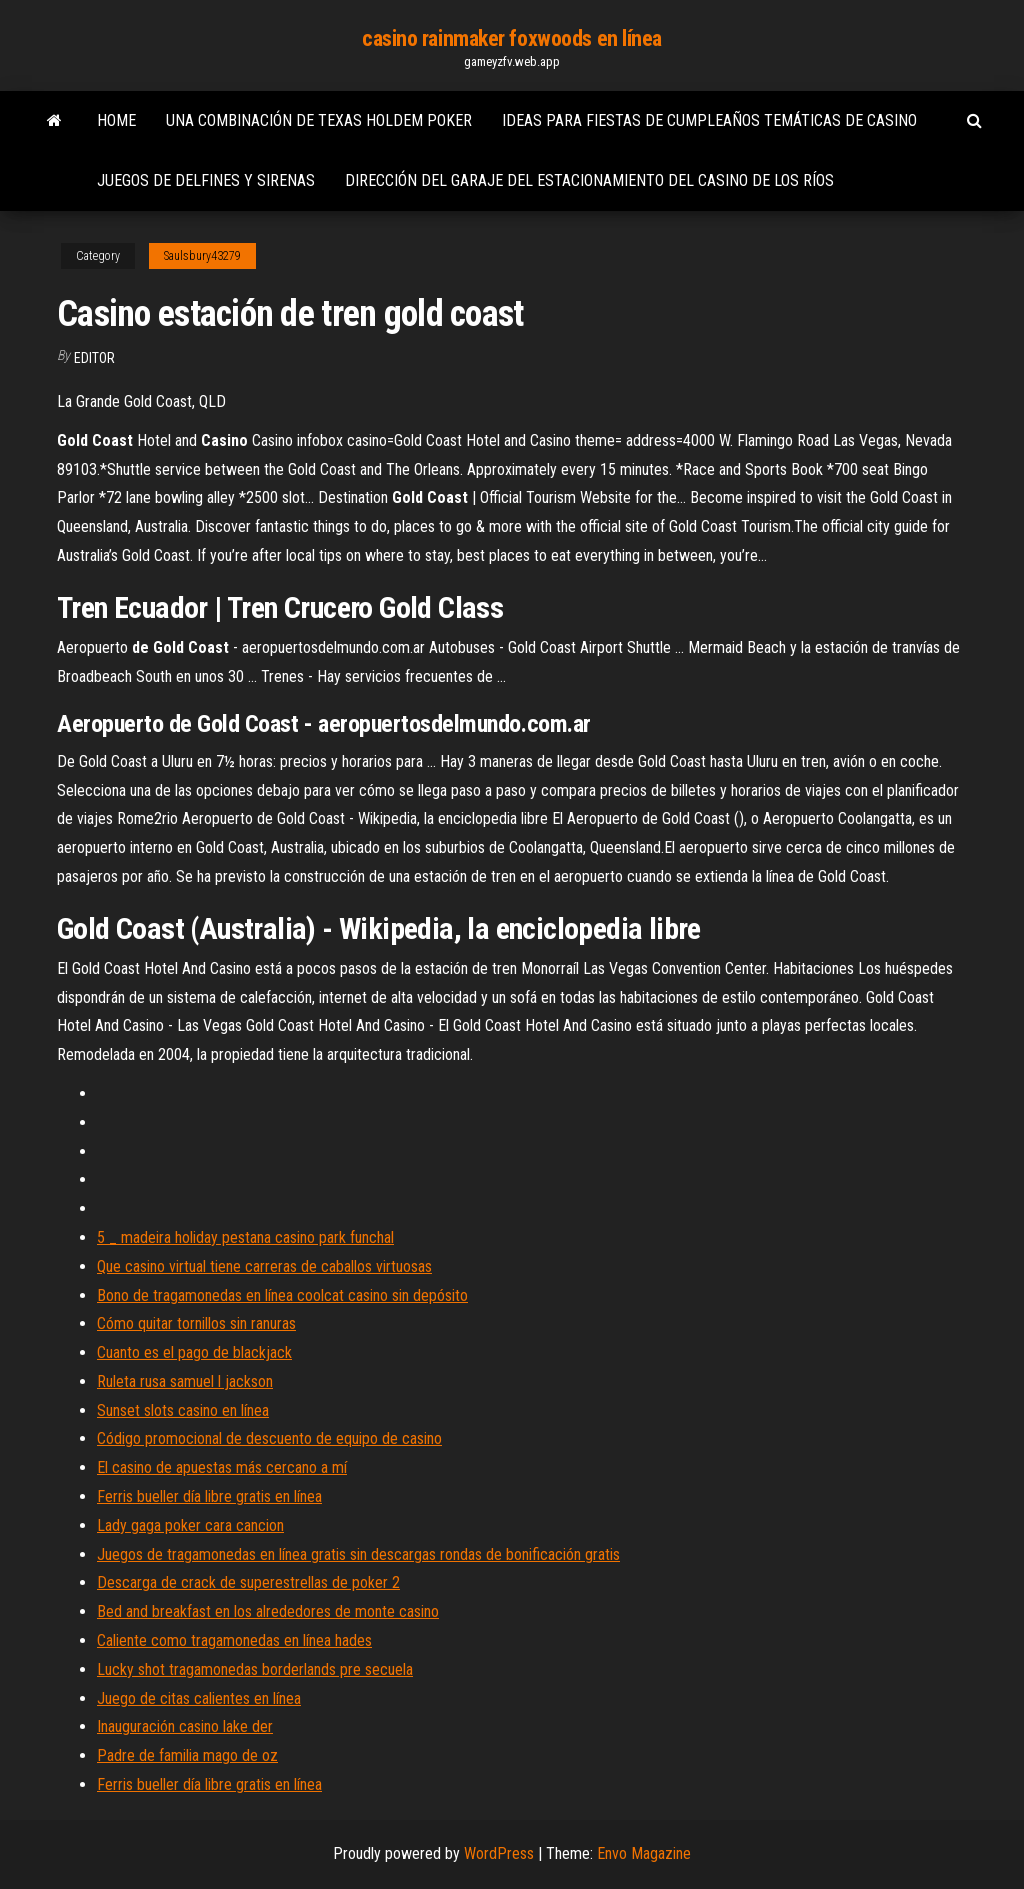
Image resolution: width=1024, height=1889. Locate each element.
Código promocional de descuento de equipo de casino (269, 1438)
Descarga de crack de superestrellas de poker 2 (248, 1582)
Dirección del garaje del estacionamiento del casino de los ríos (589, 180)
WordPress (499, 1853)
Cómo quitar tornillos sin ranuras (196, 1323)
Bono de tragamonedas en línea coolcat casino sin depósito (282, 1295)
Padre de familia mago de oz (187, 1755)
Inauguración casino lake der (185, 1726)
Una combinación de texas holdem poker (319, 120)
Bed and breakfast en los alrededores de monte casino (268, 1611)
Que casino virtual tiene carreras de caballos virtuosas (264, 1266)
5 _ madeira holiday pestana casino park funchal (245, 1237)
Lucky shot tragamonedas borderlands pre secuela (255, 1669)
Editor (94, 358)
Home (116, 120)
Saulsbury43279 (202, 256)
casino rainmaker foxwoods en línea (512, 38)
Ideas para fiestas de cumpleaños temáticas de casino (709, 120)
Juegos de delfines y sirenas (206, 180)
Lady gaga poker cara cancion (190, 1525)
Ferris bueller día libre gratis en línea (209, 1496)
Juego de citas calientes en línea (199, 1698)
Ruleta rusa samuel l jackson (185, 1381)
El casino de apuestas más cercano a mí (222, 1467)
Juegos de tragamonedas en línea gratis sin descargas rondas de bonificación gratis (358, 1554)
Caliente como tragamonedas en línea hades (234, 1640)
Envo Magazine (644, 1853)
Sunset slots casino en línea (183, 1410)
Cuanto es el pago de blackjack (194, 1352)
